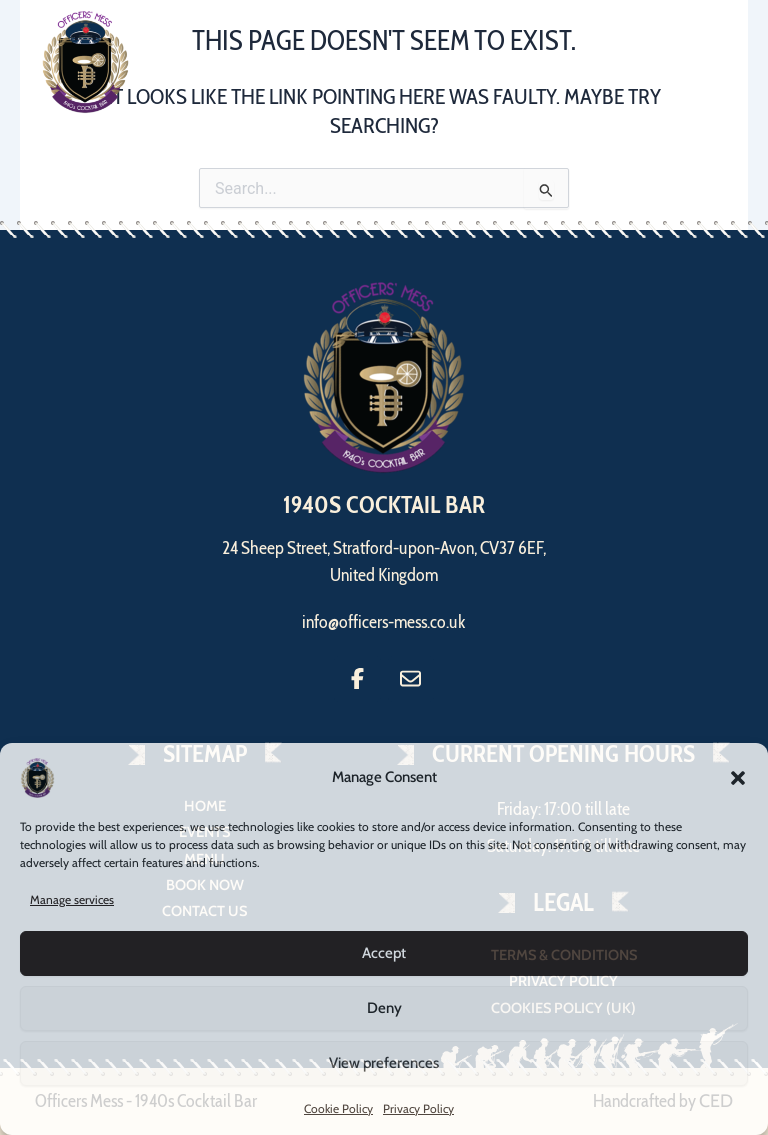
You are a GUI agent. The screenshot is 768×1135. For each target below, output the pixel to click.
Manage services (72, 899)
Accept (384, 953)
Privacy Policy (418, 1108)
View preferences (384, 1063)
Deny (384, 1008)
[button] (738, 778)
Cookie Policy (338, 1108)
